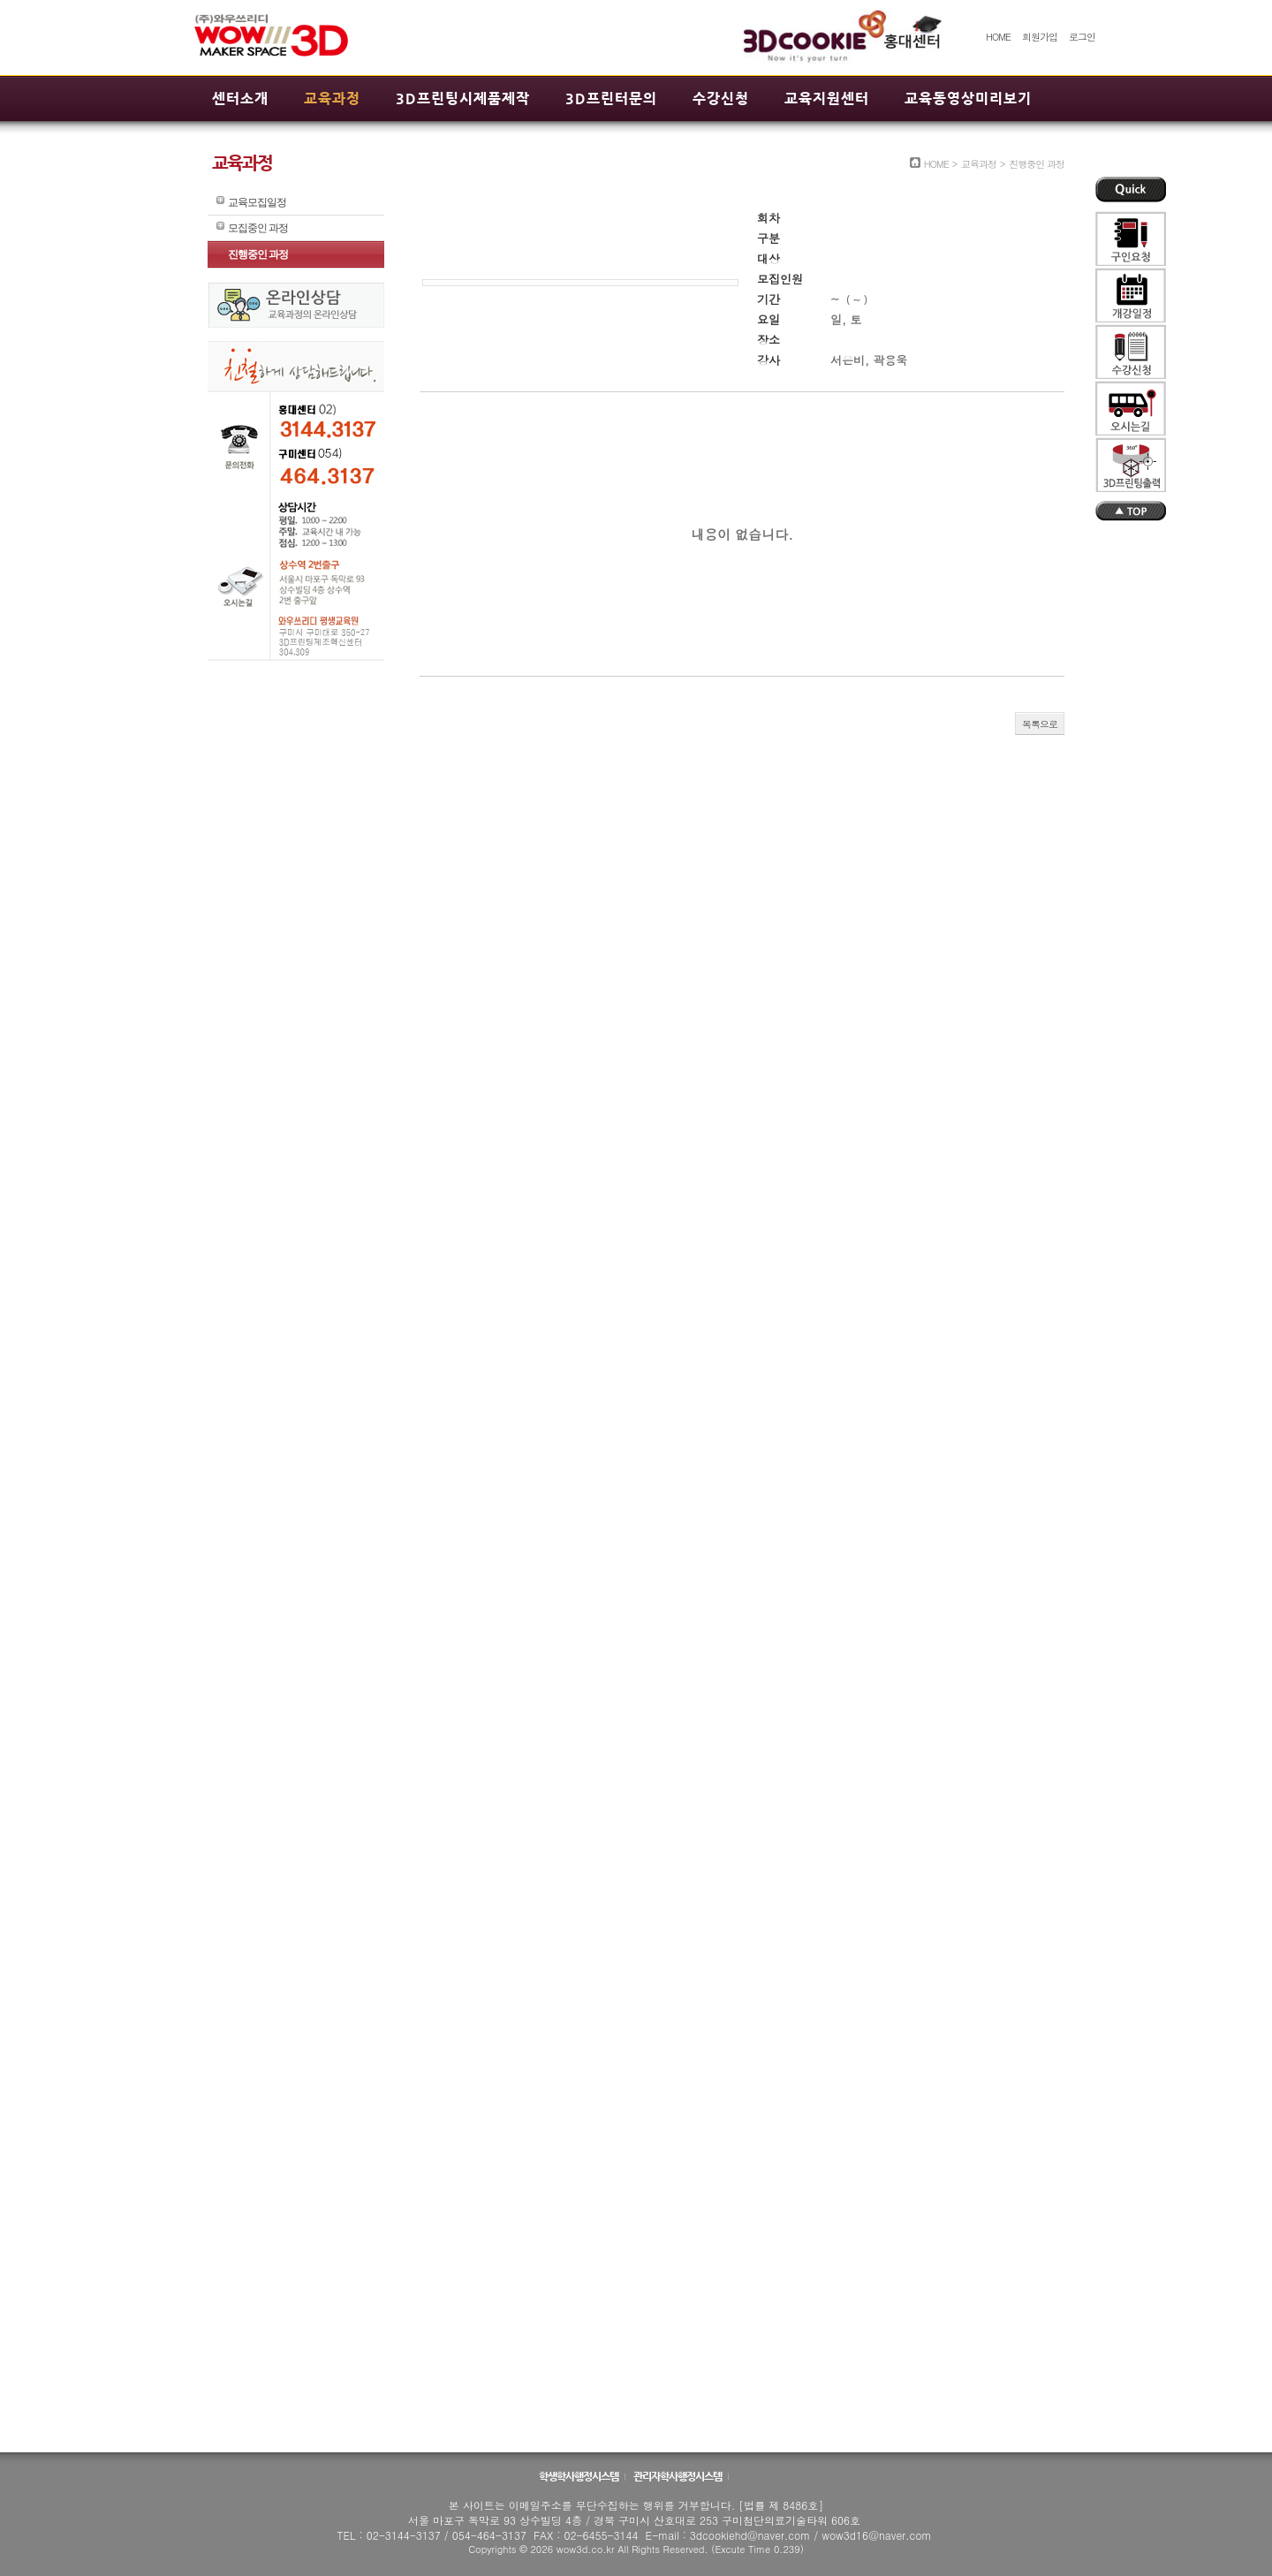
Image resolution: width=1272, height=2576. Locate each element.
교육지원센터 (826, 98)
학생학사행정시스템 (579, 2476)
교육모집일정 (257, 202)
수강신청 (721, 98)
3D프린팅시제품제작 (463, 98)
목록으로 (1039, 724)
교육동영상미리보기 (968, 98)
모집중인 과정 (258, 228)
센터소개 (240, 98)
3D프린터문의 (611, 98)
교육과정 (332, 98)
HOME (998, 36)
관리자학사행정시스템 (678, 2476)
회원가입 (1039, 36)
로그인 (1082, 36)
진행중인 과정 (258, 254)
